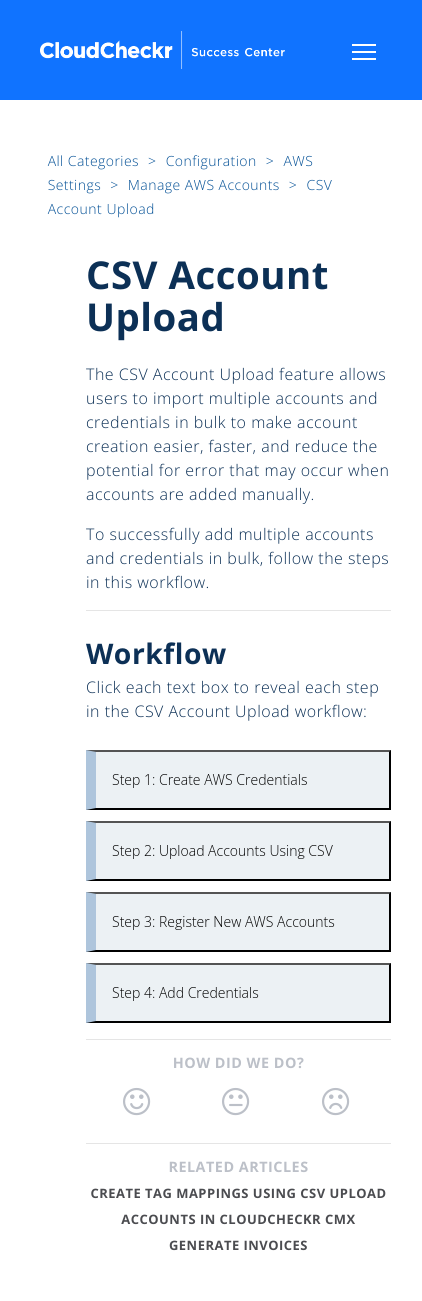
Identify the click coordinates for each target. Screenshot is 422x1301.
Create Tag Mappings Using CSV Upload (238, 1193)
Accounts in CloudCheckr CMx (238, 1219)
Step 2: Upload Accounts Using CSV (222, 850)
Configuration (213, 161)
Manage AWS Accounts (206, 185)
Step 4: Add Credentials (185, 992)
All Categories (95, 161)
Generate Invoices (238, 1245)
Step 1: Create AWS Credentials (209, 779)
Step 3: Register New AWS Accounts (223, 921)
